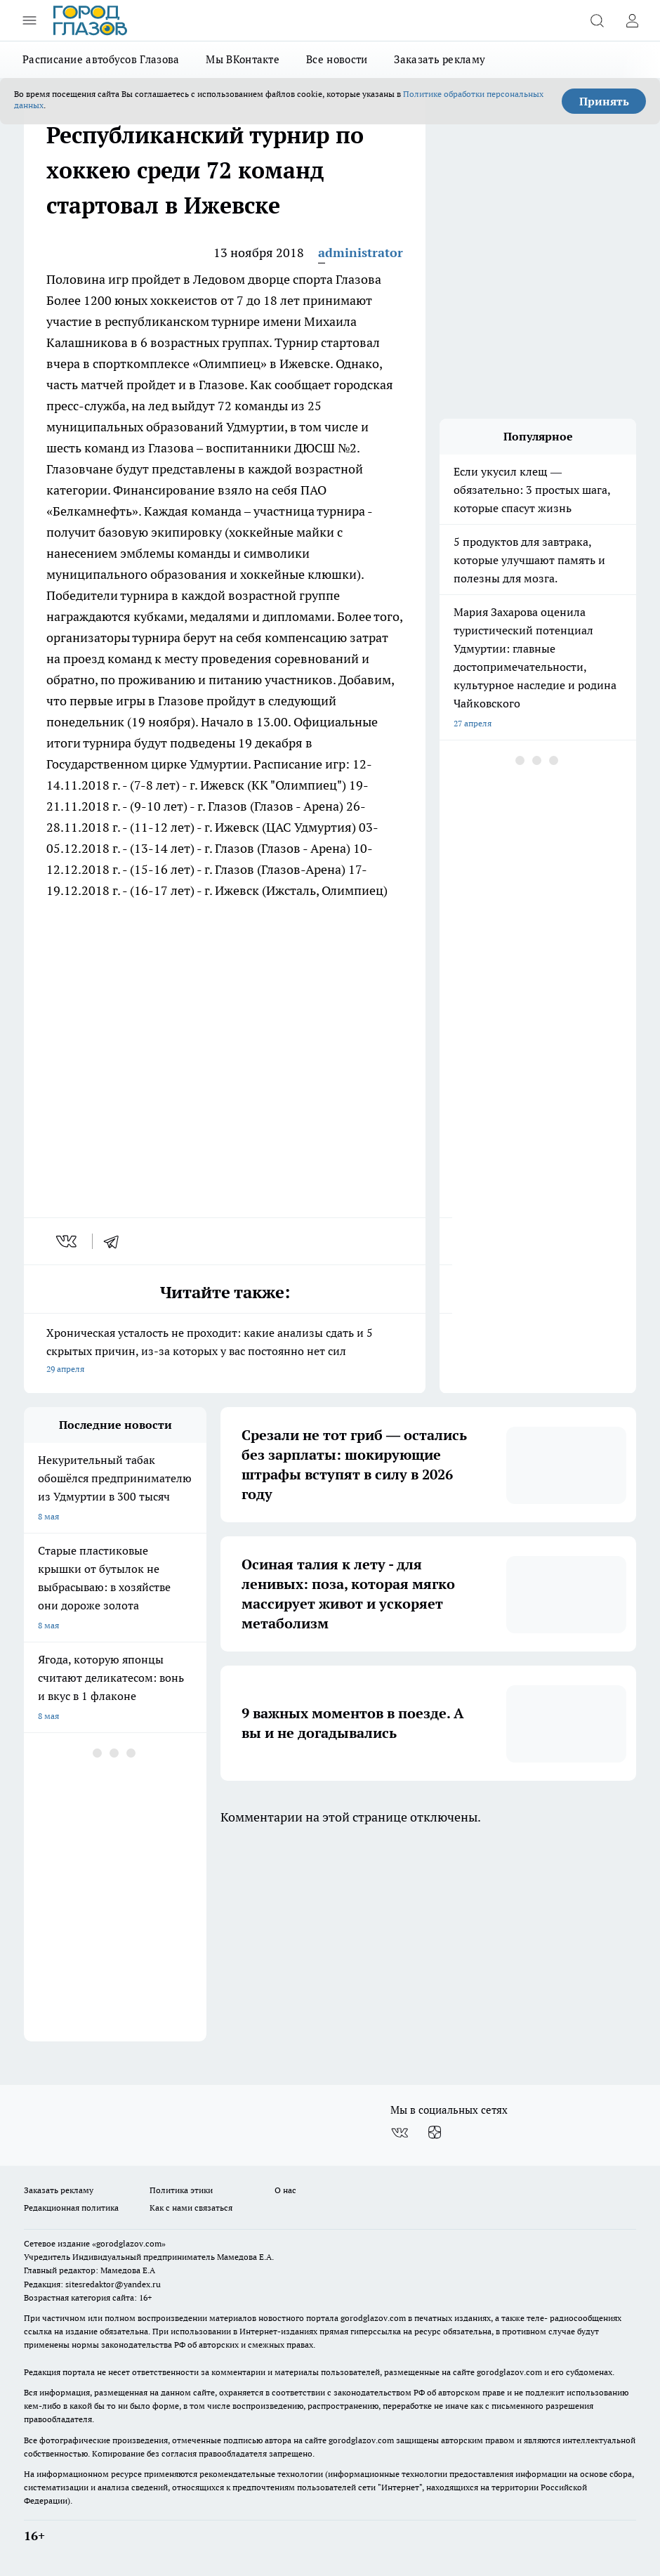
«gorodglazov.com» (129, 2243)
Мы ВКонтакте (242, 59)
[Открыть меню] (29, 20)
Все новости (336, 59)
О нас (285, 2190)
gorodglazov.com (373, 2318)
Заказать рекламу (439, 59)
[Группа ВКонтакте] (399, 2133)
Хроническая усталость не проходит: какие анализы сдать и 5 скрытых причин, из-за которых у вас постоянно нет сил (224, 1352)
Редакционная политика (71, 2207)
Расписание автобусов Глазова (100, 59)
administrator (360, 252)
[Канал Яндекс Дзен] (434, 2133)
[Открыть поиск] (597, 20)
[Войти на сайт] (632, 20)
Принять (604, 101)
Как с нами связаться (191, 2207)
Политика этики (181, 2190)
